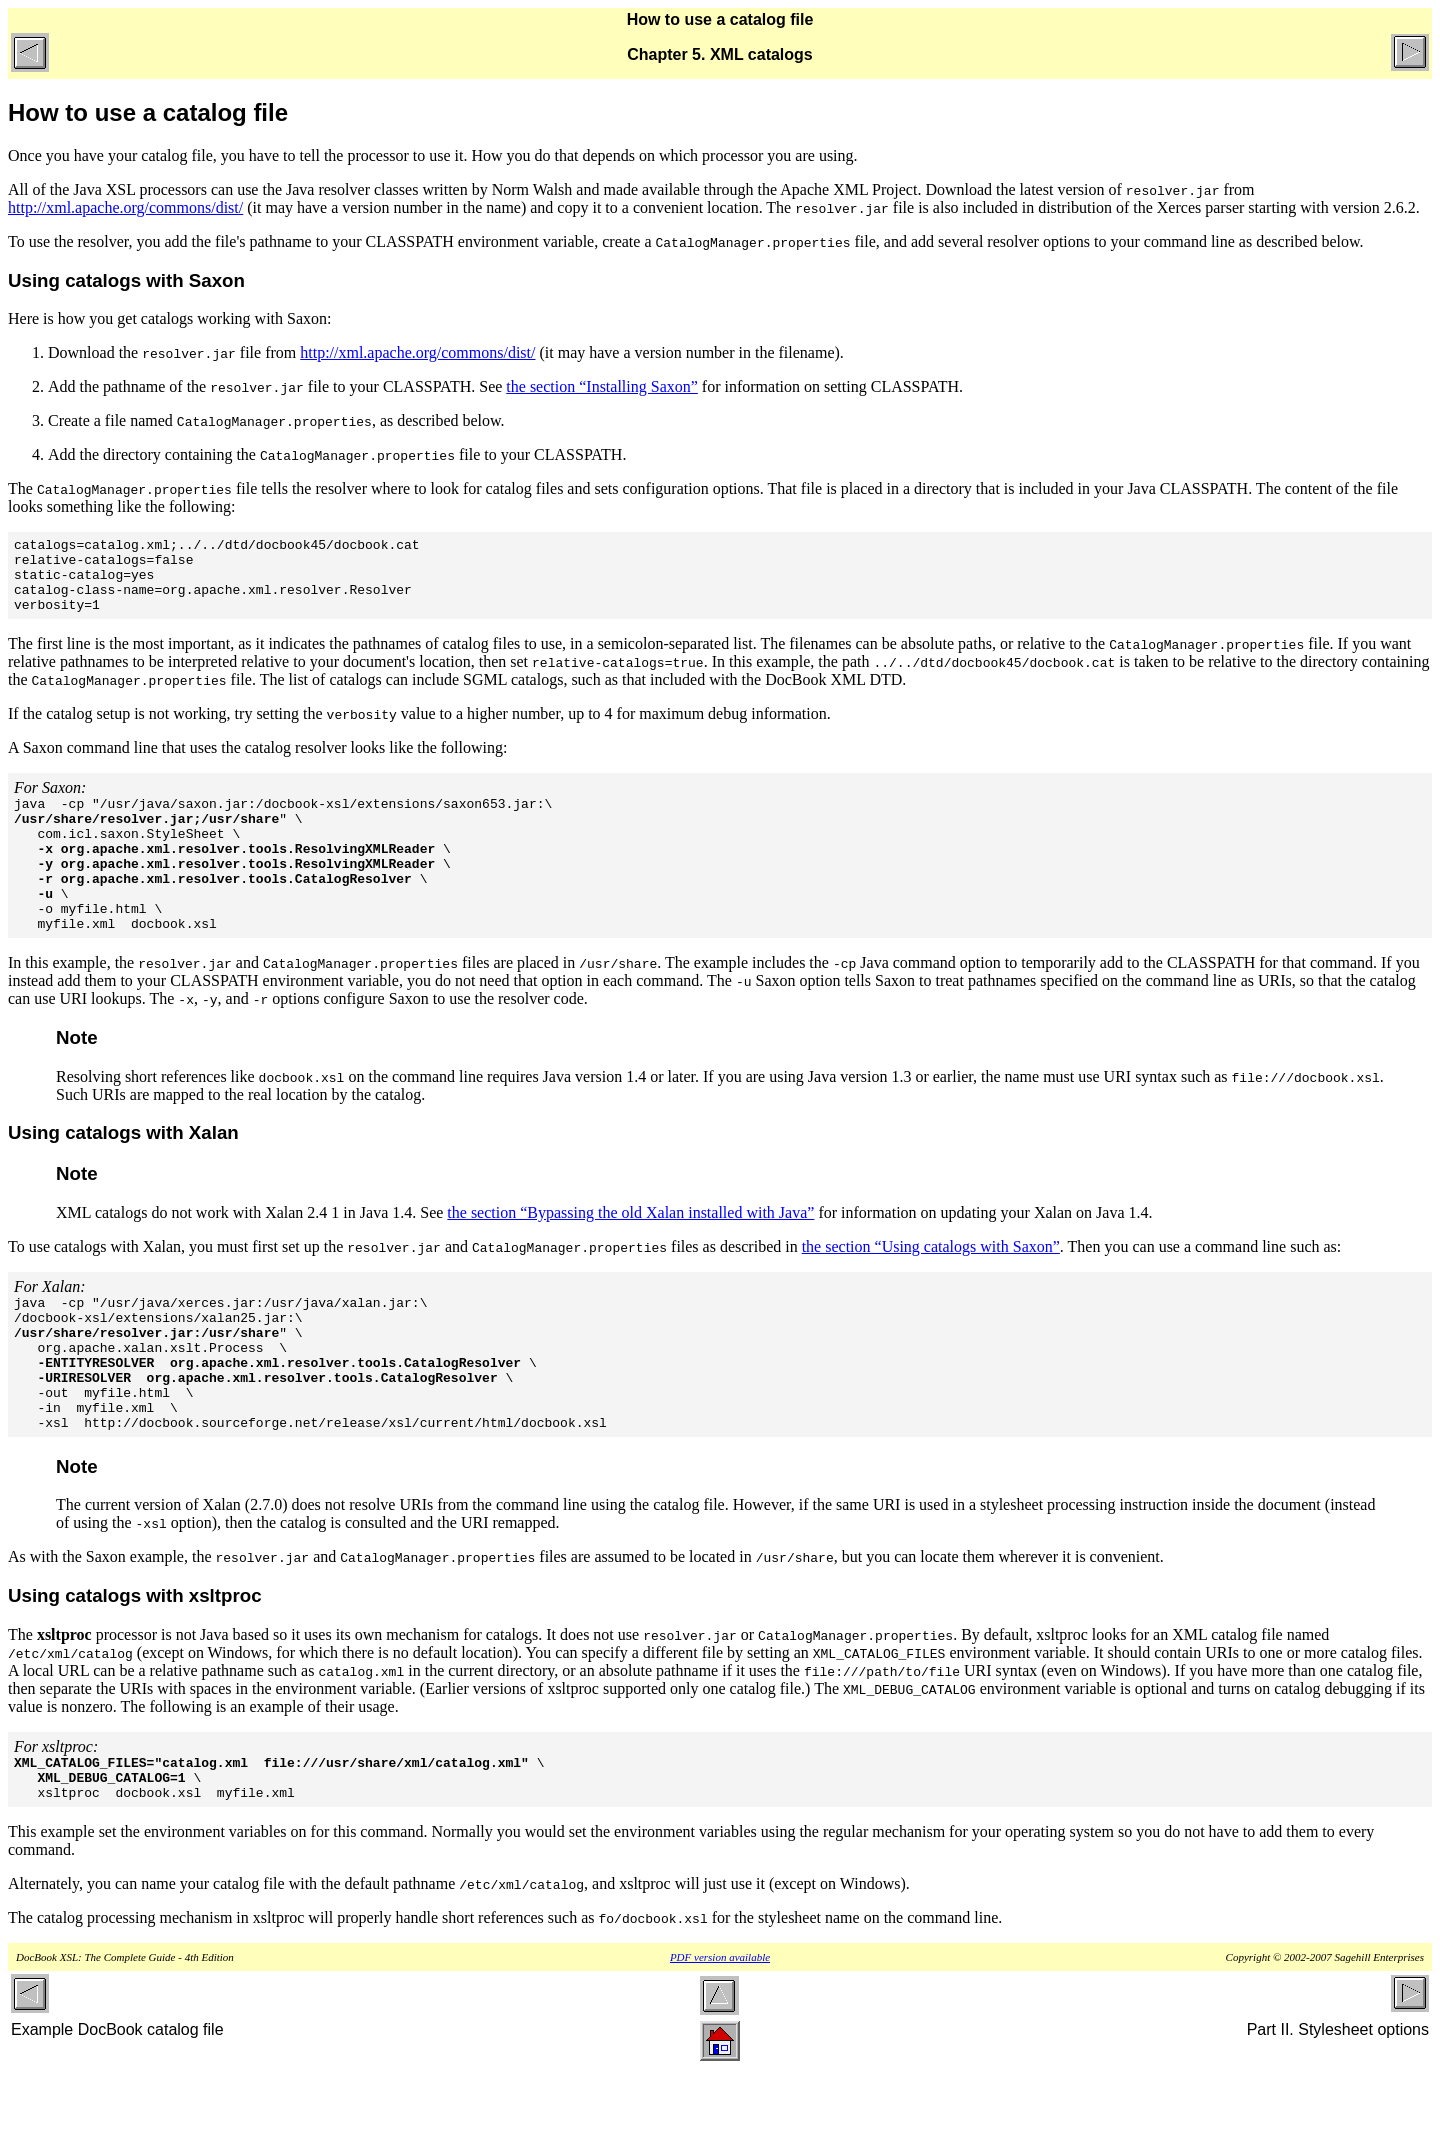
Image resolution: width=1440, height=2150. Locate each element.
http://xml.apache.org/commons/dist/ (125, 207)
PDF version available (720, 2035)
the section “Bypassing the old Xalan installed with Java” (630, 1254)
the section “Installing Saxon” (602, 386)
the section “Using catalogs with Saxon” (931, 1288)
